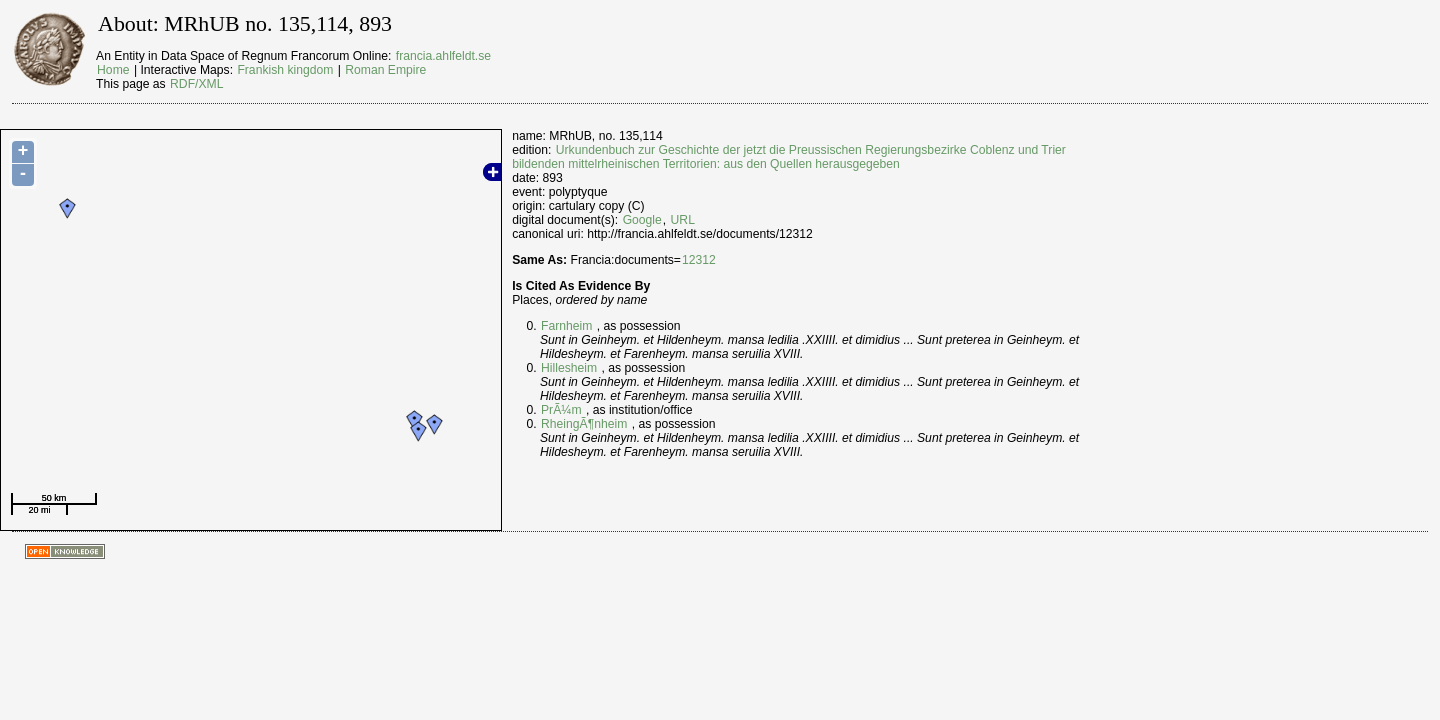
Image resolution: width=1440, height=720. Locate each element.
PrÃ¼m (561, 410)
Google (642, 220)
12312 (699, 260)
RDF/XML (196, 84)
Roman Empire (385, 70)
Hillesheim (569, 368)
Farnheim (566, 326)
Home (113, 70)
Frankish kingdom (285, 70)
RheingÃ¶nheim (584, 424)
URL (683, 220)
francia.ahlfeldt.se (443, 56)
